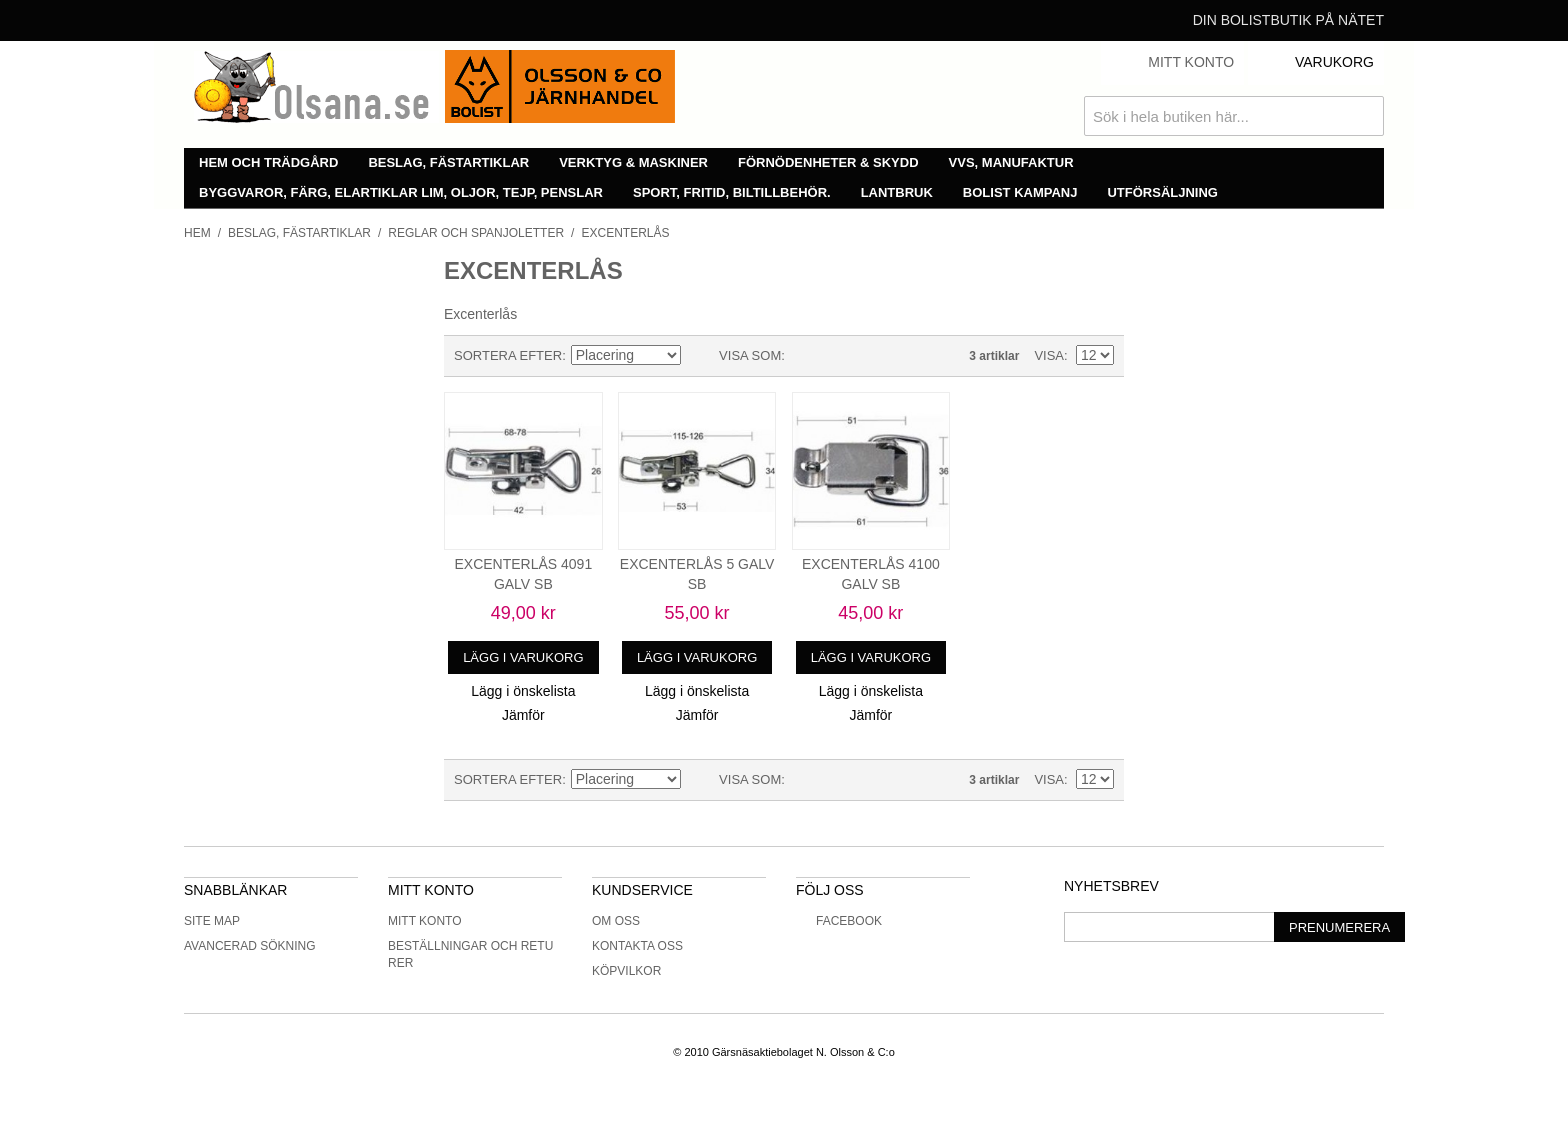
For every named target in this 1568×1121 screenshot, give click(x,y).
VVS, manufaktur (1011, 162)
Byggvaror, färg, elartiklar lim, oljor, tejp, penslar (401, 192)
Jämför (523, 715)
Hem (197, 233)
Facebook (839, 921)
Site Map (212, 921)
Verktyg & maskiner (633, 162)
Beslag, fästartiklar (448, 162)
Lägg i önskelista (523, 691)
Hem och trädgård (268, 162)
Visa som (750, 355)
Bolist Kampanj (1020, 192)
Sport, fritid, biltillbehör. (732, 192)
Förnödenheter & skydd (828, 162)
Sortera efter (508, 355)
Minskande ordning (699, 356)
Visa (1049, 355)
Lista (840, 356)
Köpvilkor (626, 971)
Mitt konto (425, 921)
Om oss (616, 921)
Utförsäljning (1162, 192)
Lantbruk (897, 192)
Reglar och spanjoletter (476, 233)
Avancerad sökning (250, 946)
